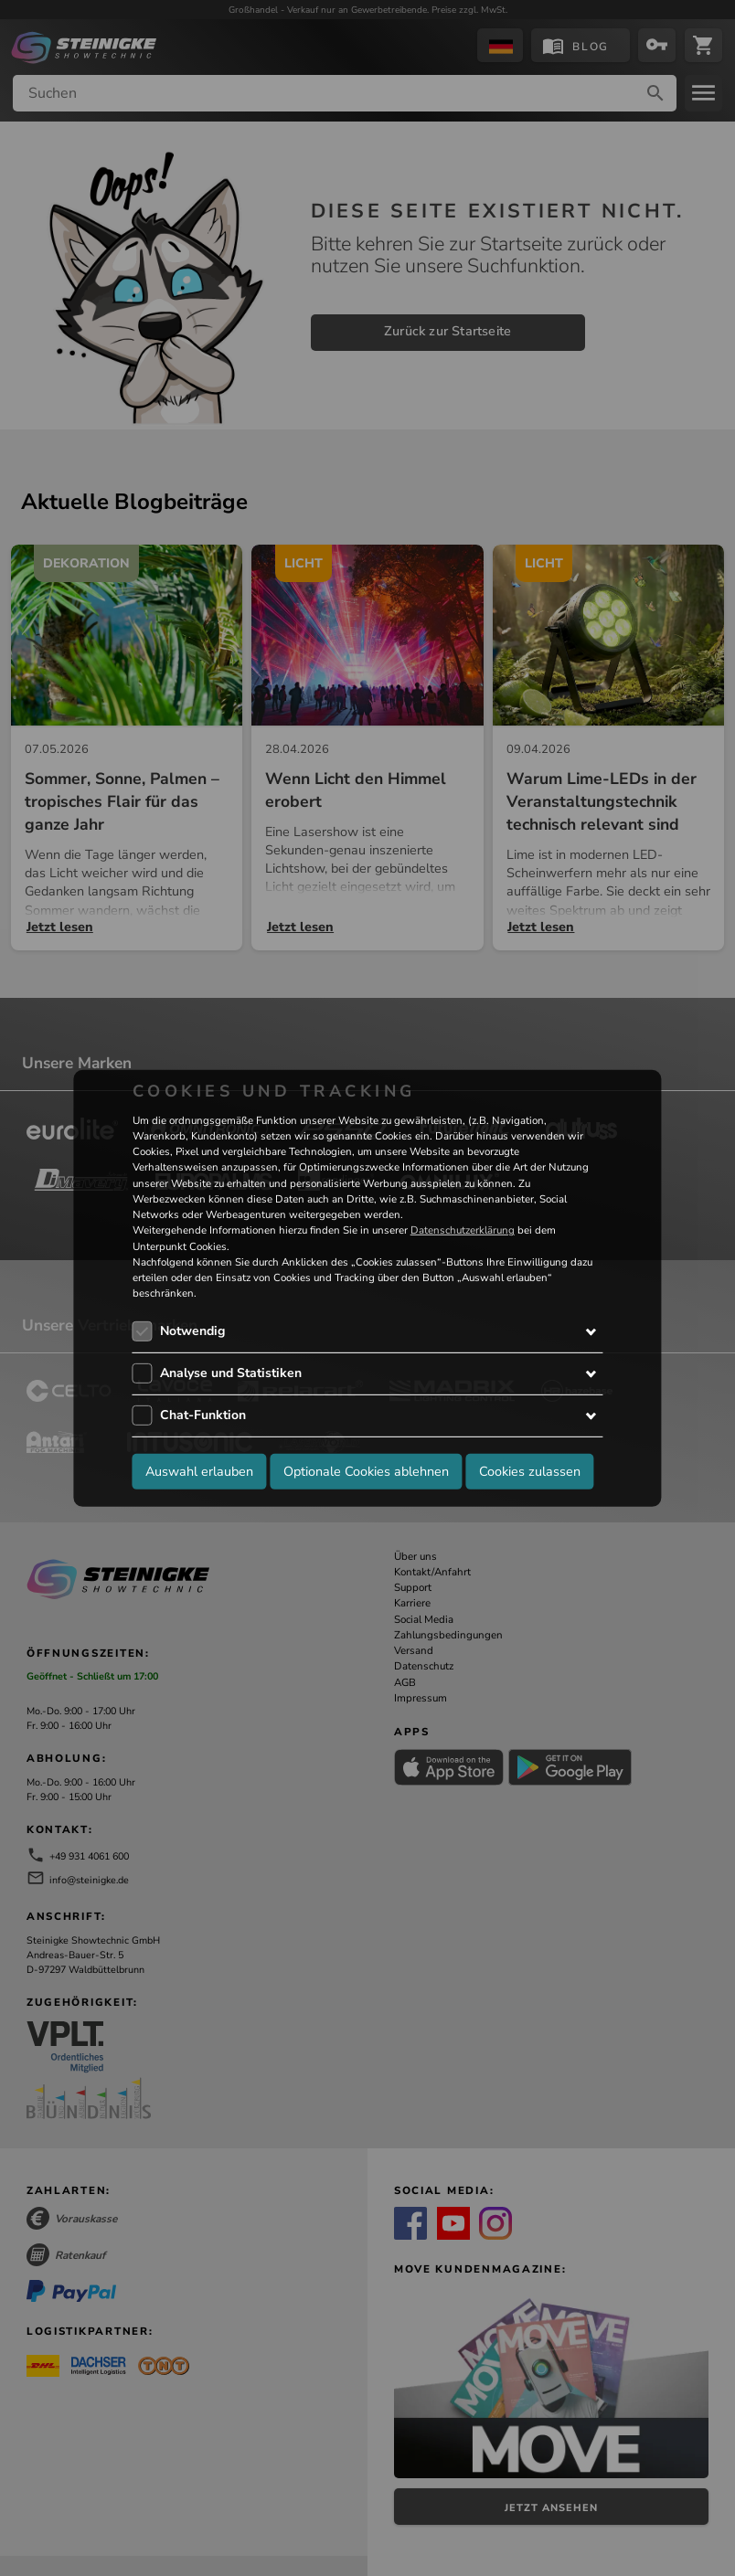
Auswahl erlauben (199, 1471)
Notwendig (192, 1331)
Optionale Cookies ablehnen (366, 1471)
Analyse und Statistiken (231, 1373)
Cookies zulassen (530, 1471)
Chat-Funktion (203, 1415)
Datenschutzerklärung (462, 1230)
